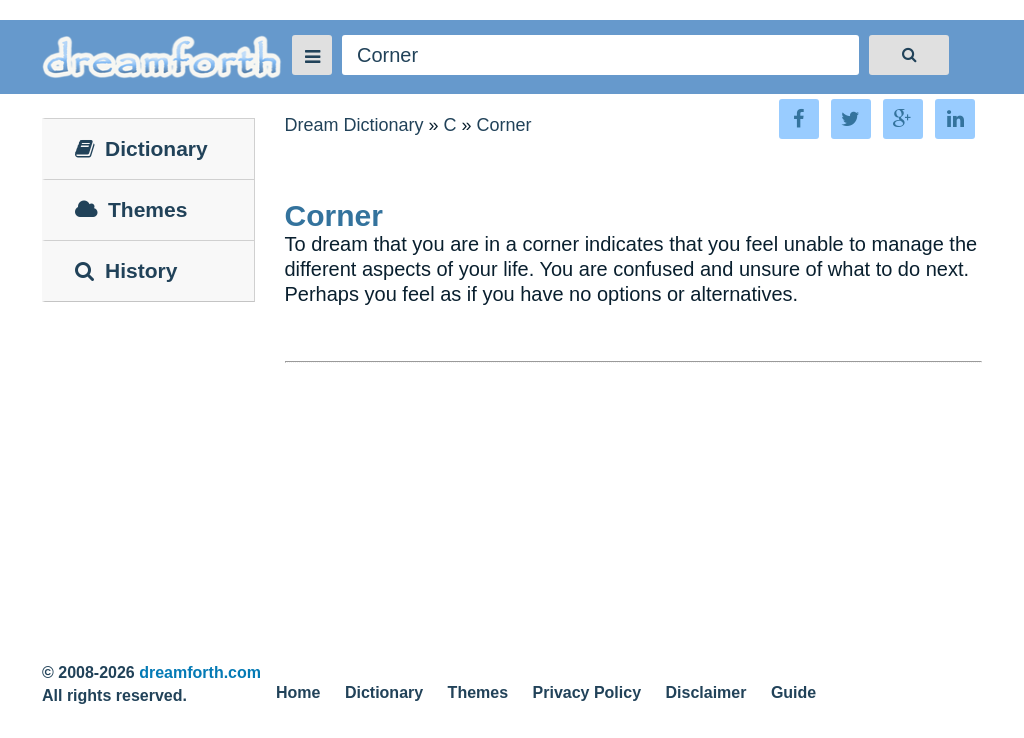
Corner (504, 125)
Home (298, 692)
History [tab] (126, 270)
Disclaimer (706, 692)
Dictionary (384, 692)
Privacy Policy (587, 692)
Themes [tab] (131, 209)
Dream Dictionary (354, 125)
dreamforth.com (200, 672)
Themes (478, 692)
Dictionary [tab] (141, 148)
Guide (793, 692)
